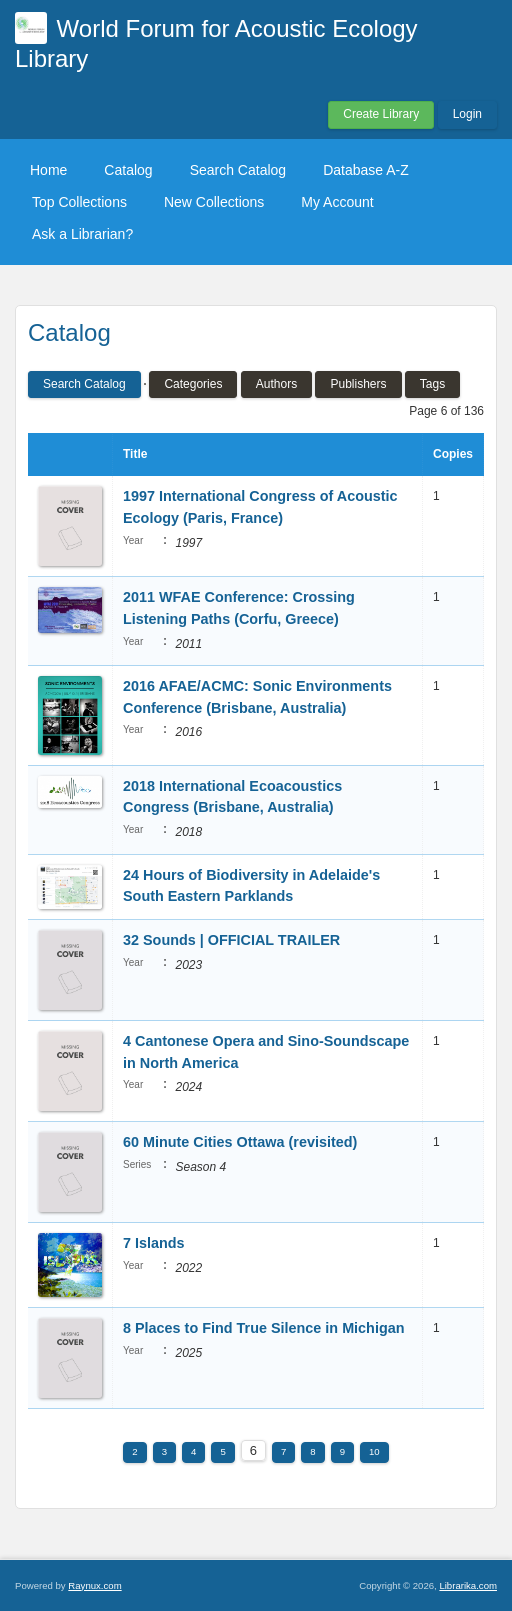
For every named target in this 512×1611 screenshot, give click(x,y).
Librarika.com (468, 1585)
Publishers (358, 384)
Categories (193, 384)
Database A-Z (366, 170)
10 (374, 1451)
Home (48, 170)
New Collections (214, 202)
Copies (453, 454)
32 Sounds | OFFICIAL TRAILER (231, 940)
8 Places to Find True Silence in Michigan (264, 1328)
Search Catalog (238, 170)
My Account (337, 202)
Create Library (381, 114)
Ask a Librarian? (82, 234)
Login (467, 114)
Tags (432, 384)
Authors (276, 384)
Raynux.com (94, 1585)
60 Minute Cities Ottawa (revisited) (240, 1142)
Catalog (128, 170)
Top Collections (79, 202)
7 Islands (154, 1243)
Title (135, 454)
